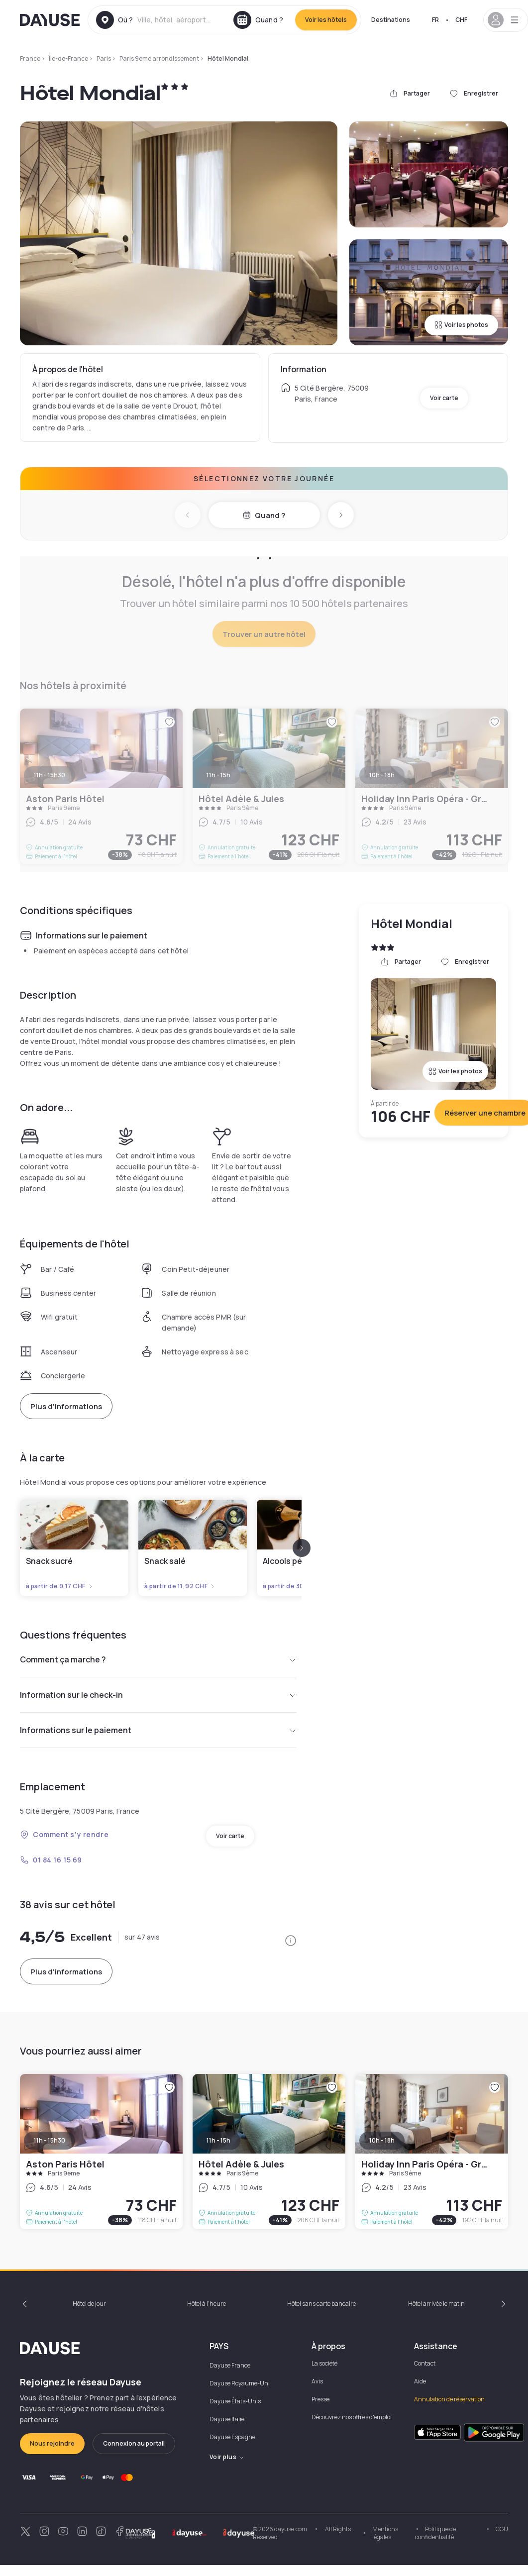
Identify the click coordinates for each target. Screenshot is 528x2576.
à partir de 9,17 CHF (60, 1586)
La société (324, 2363)
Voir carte (444, 398)
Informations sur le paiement (158, 1730)
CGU (502, 2529)
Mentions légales (385, 2533)
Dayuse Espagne (232, 2437)
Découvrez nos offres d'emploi (352, 2417)
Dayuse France (230, 2365)
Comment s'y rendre (64, 1834)
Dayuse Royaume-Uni (240, 2383)
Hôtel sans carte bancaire (321, 2303)
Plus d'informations (66, 1406)
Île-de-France (68, 58)
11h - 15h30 (49, 2140)
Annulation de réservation (449, 2399)
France (30, 58)
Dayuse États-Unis (235, 2401)
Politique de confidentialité (435, 2533)
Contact (424, 2363)
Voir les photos (461, 324)
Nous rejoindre (52, 2443)
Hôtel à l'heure (206, 2303)
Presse (320, 2399)
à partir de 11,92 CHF (179, 1586)
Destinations (390, 19)
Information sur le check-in (158, 1694)
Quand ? (264, 515)
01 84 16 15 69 (51, 1859)
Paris (104, 58)
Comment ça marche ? (158, 1659)
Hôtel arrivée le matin (436, 2303)
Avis (317, 2381)
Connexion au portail (134, 2443)
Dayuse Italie (227, 2419)
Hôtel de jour (89, 2303)
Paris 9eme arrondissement (159, 58)
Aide (420, 2381)
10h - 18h (382, 2140)
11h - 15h (218, 2140)
